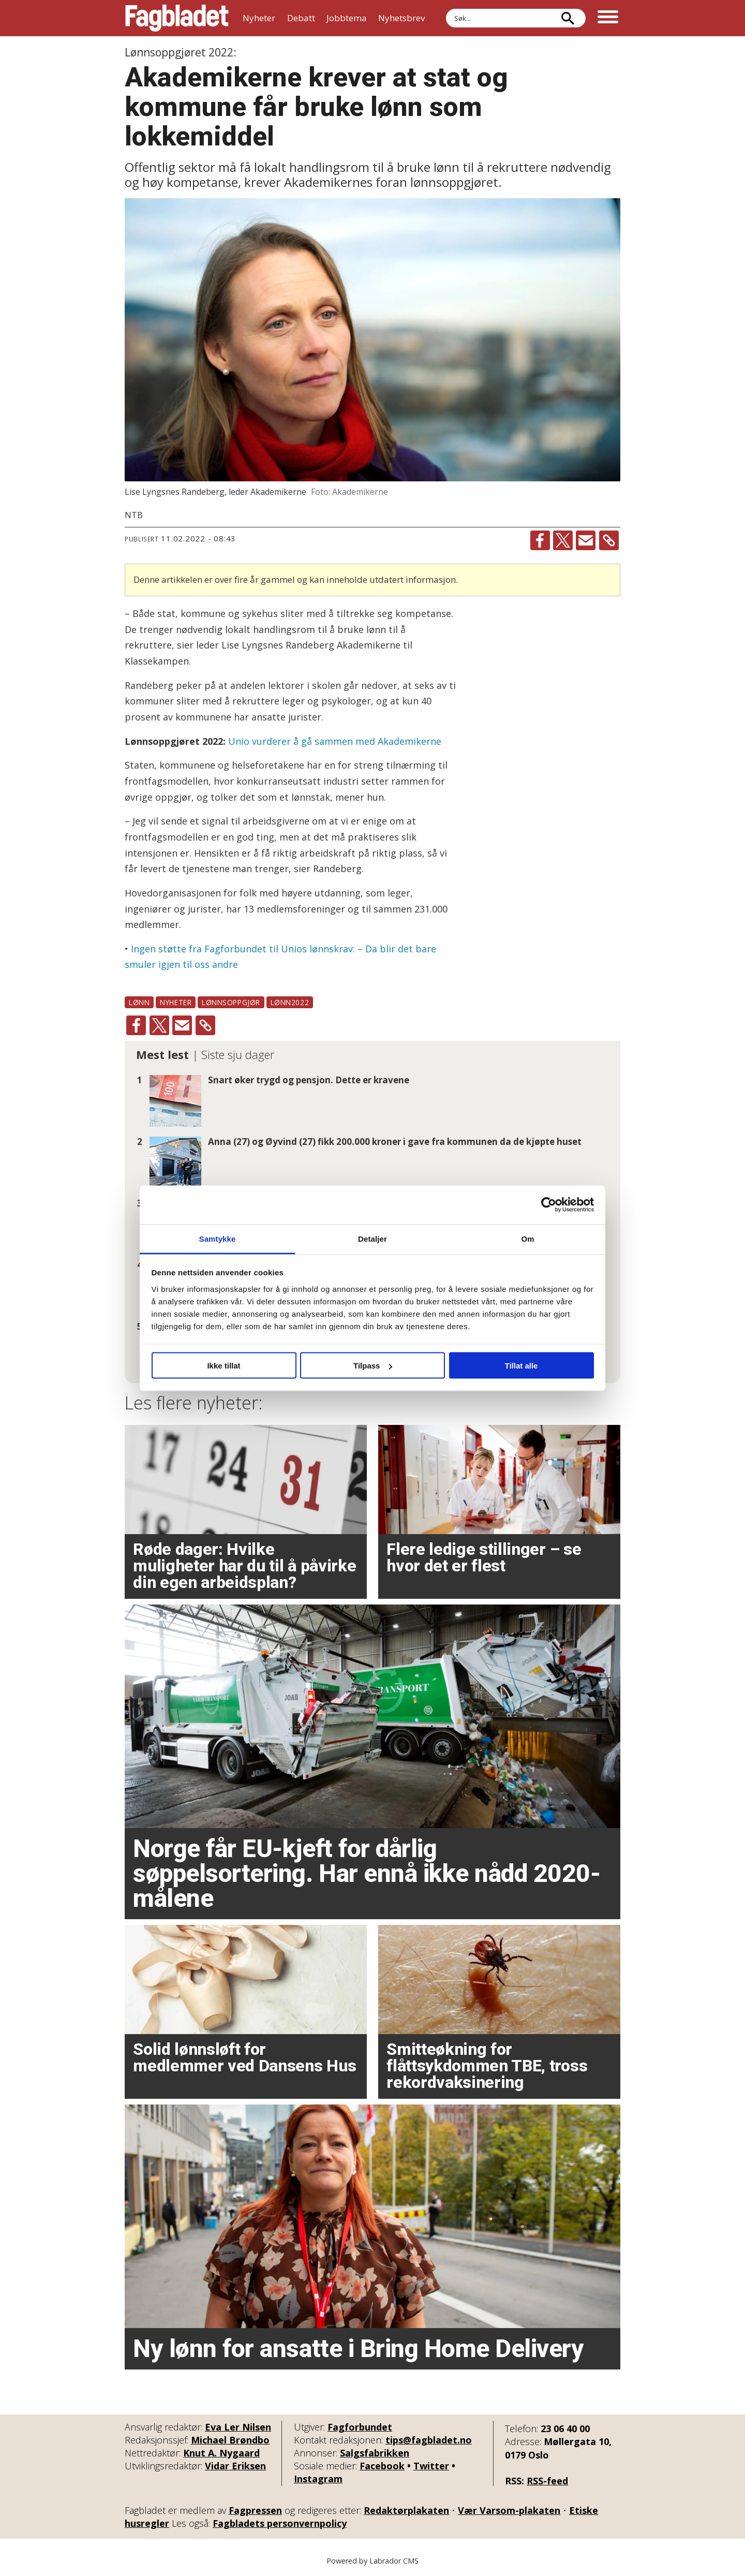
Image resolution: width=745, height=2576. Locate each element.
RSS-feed (547, 2481)
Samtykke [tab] (217, 1238)
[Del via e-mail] (585, 540)
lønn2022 (290, 1002)
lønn (139, 1002)
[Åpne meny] (607, 18)
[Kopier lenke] (609, 540)
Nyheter (259, 18)
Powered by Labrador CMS (372, 2561)
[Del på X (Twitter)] (563, 540)
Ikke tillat (223, 1365)
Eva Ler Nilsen (238, 2427)
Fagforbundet (359, 2427)
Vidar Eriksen (235, 2466)
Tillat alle (521, 1365)
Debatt (301, 18)
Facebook (382, 2466)
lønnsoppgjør (231, 1002)
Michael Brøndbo (230, 2440)
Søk (445, 8)
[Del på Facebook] (540, 540)
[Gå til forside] (177, 18)
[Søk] (567, 18)
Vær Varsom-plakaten (509, 2510)
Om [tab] (527, 1238)
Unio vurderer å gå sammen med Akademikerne (334, 741)
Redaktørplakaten (406, 2510)
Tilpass (372, 1365)
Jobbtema (346, 18)
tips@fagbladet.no (428, 2440)
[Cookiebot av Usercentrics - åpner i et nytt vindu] (548, 1205)
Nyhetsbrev (401, 18)
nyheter (175, 1002)
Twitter (431, 2466)
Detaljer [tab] (372, 1238)
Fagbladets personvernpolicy (280, 2523)
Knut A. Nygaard (221, 2453)
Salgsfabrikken (374, 2453)
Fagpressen (255, 2510)
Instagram (318, 2478)
